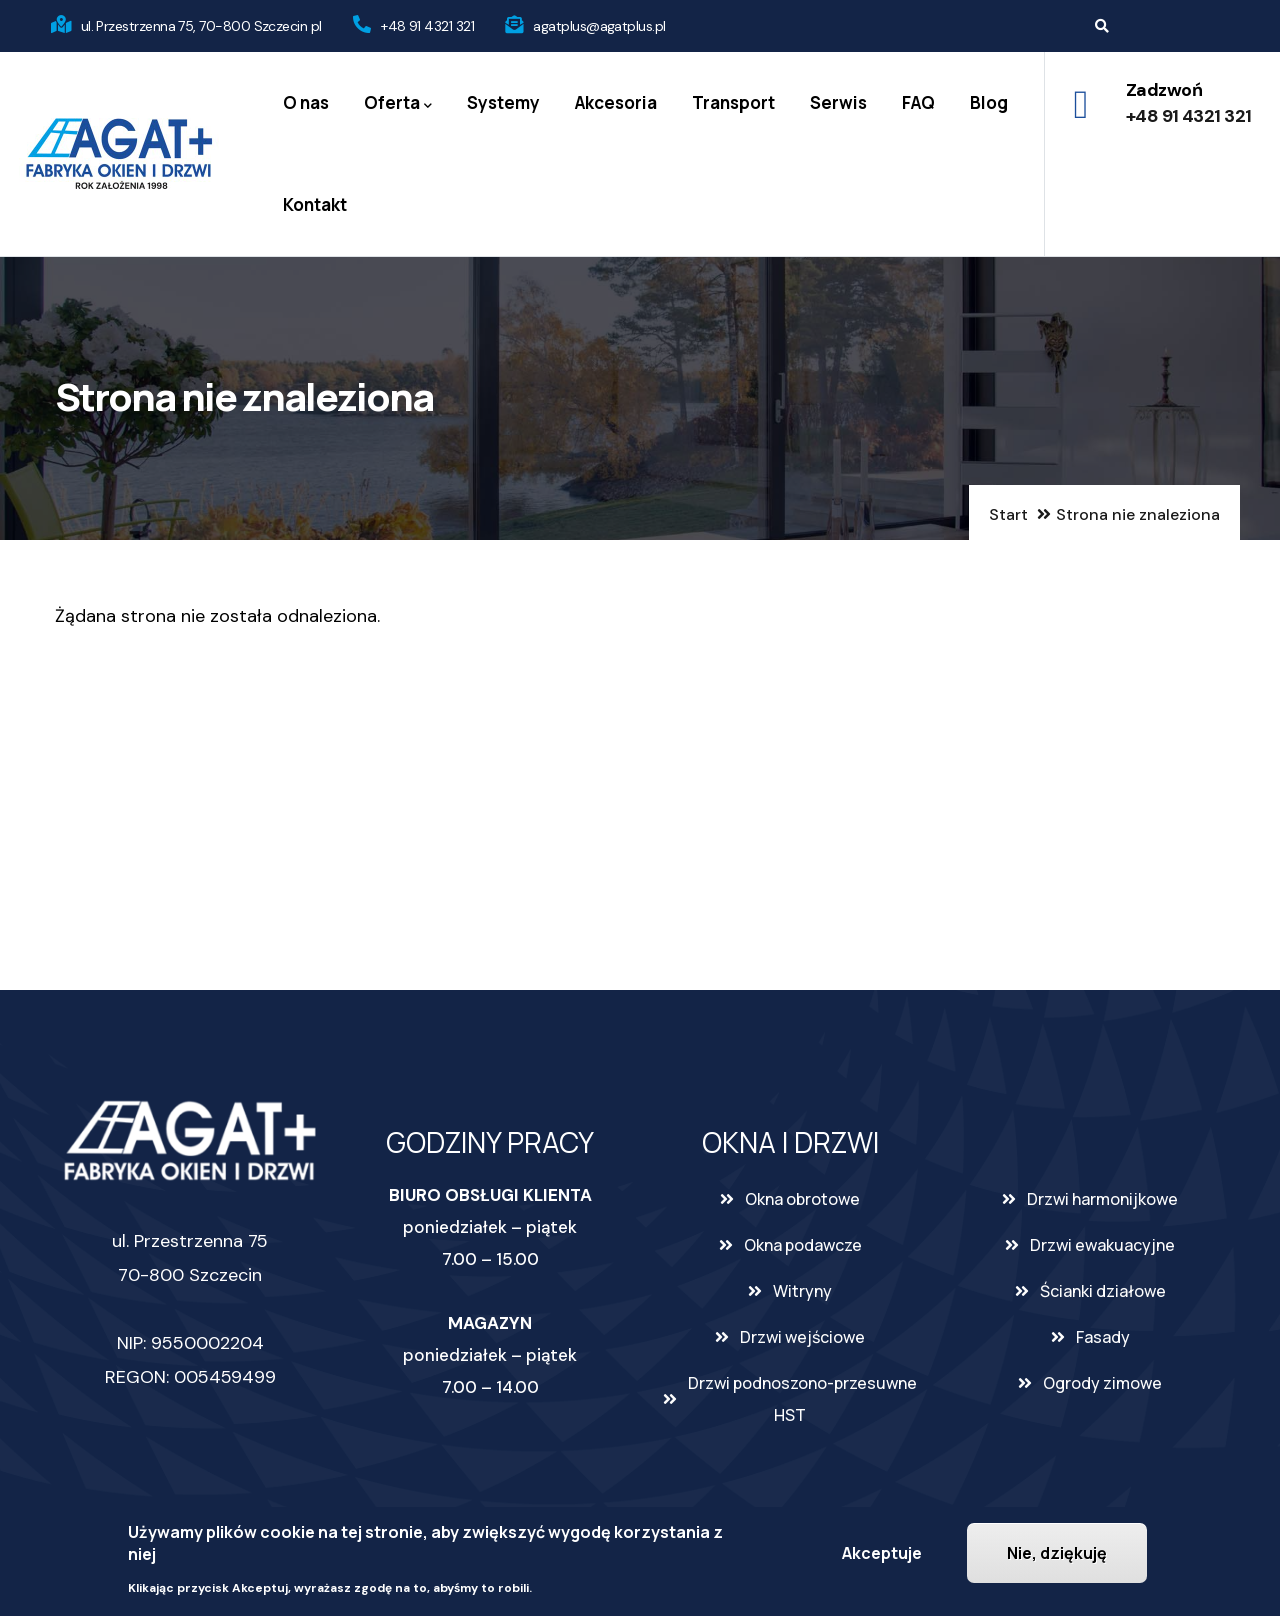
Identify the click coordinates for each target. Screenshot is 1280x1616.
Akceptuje (882, 1553)
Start (1008, 514)
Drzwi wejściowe (802, 1337)
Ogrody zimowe (1102, 1383)
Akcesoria (616, 102)
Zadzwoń (1164, 90)
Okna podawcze (803, 1245)
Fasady (1103, 1337)
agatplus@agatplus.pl (599, 26)
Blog (989, 102)
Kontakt (315, 204)
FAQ (918, 102)
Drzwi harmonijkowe (1102, 1199)
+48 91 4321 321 (427, 26)
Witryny (802, 1291)
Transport (733, 102)
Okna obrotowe (802, 1199)
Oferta (398, 103)
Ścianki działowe (1103, 1291)
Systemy (503, 102)
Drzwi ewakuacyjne (1102, 1245)
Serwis (838, 102)
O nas (306, 102)
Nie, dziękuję (1057, 1553)
